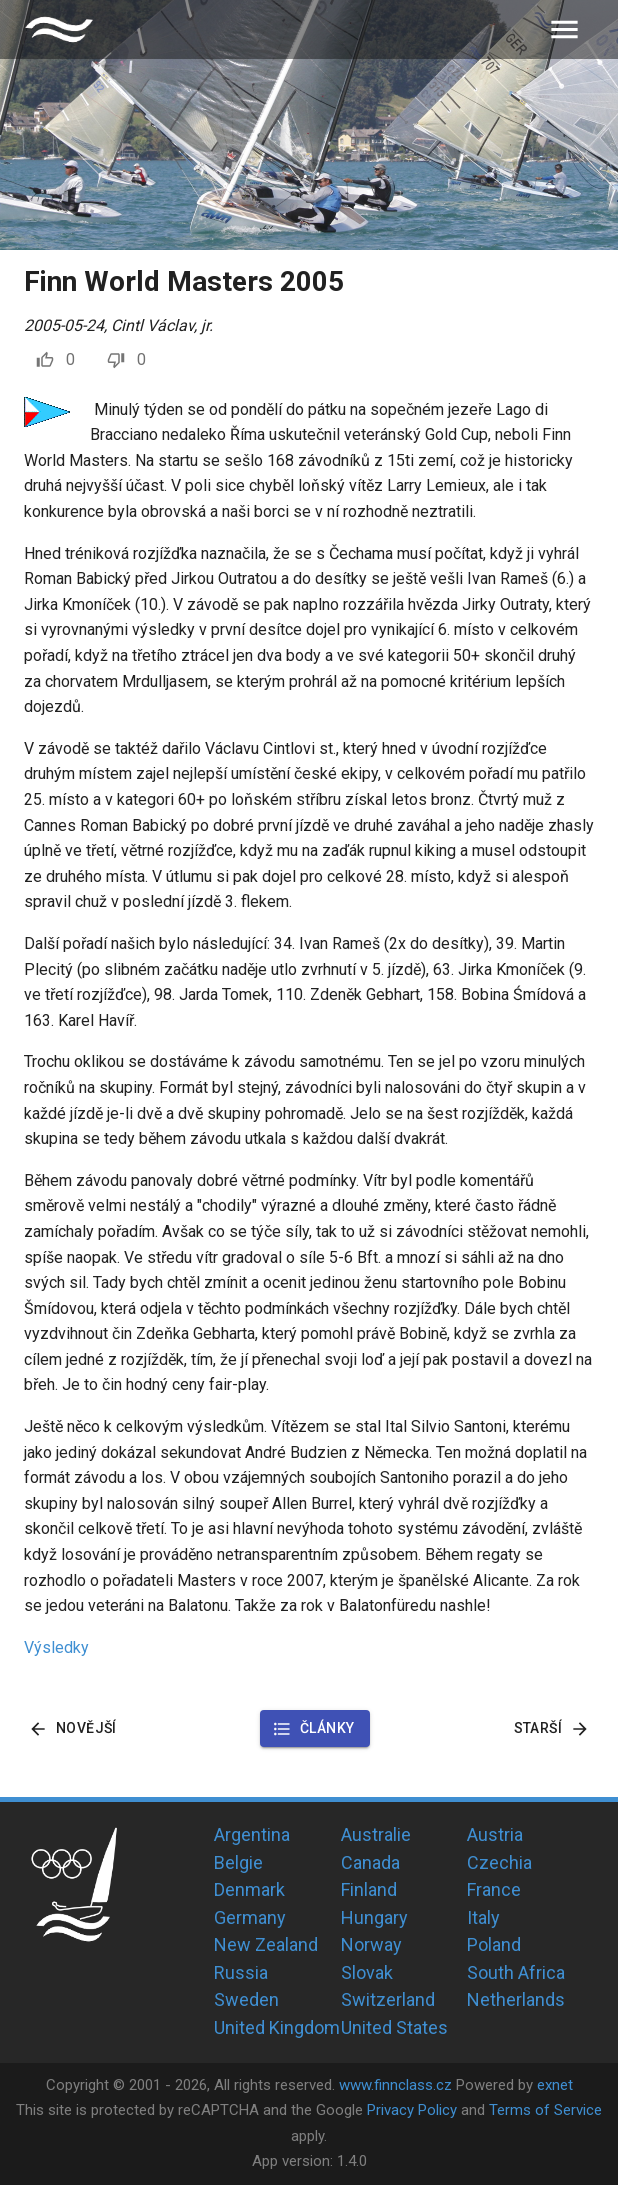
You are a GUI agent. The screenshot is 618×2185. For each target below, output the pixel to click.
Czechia (499, 1862)
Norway (371, 1944)
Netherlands (516, 1999)
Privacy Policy (412, 2110)
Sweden (246, 1999)
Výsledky (56, 1647)
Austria (495, 1834)
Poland (494, 1944)
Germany (250, 1917)
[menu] (564, 29)
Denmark (249, 1889)
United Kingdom (277, 2027)
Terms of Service (545, 2110)
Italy (483, 1917)
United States (394, 2027)
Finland (369, 1889)
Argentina (252, 1834)
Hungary (374, 1917)
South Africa (516, 1972)
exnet (555, 2085)
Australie (376, 1834)
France (494, 1889)
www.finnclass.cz (395, 2085)
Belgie (238, 1862)
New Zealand (266, 1944)
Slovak (367, 1972)
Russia (241, 1972)
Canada (370, 1862)
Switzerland (388, 1999)
